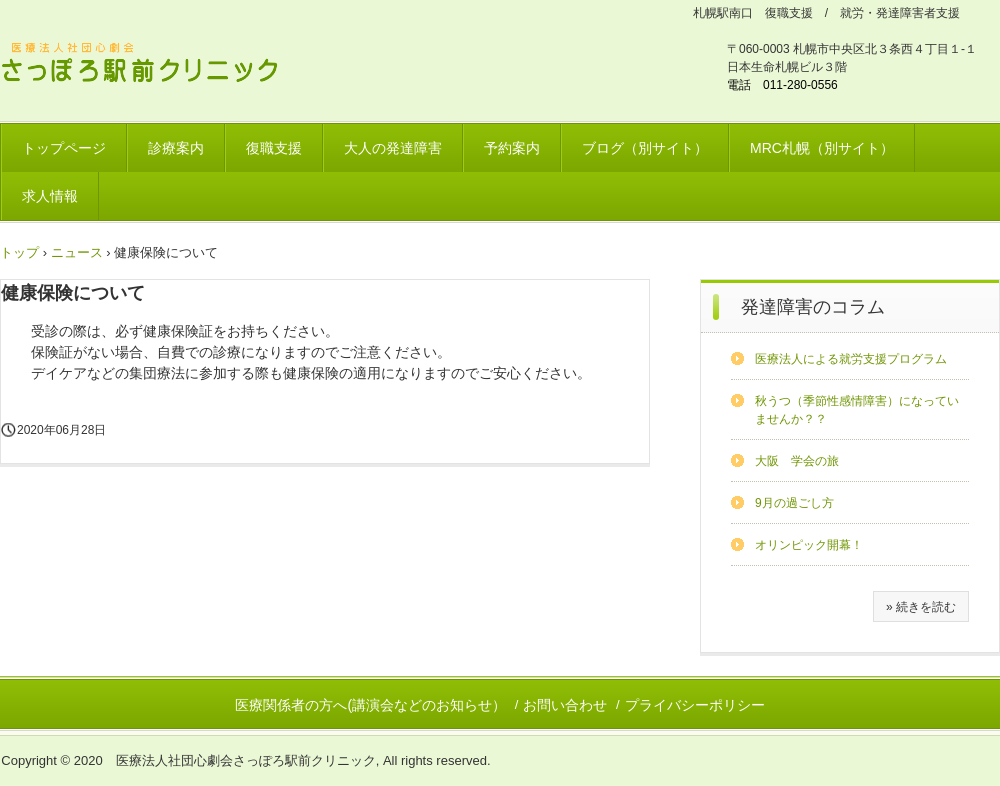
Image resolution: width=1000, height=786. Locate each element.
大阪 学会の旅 (797, 461)
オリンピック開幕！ (809, 545)
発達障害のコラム (813, 307)
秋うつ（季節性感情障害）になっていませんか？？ (857, 410)
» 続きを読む (921, 607)
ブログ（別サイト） (645, 148)
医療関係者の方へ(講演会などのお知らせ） (370, 705)
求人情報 (50, 196)
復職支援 (274, 148)
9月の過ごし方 (794, 503)
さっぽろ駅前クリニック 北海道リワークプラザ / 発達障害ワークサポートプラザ (152, 65)
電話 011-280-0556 (782, 85)
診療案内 (176, 148)
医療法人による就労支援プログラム (851, 359)
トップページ (64, 148)
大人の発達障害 (393, 148)
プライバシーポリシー (695, 705)
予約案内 (512, 148)
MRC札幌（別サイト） (822, 148)
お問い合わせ (565, 705)
